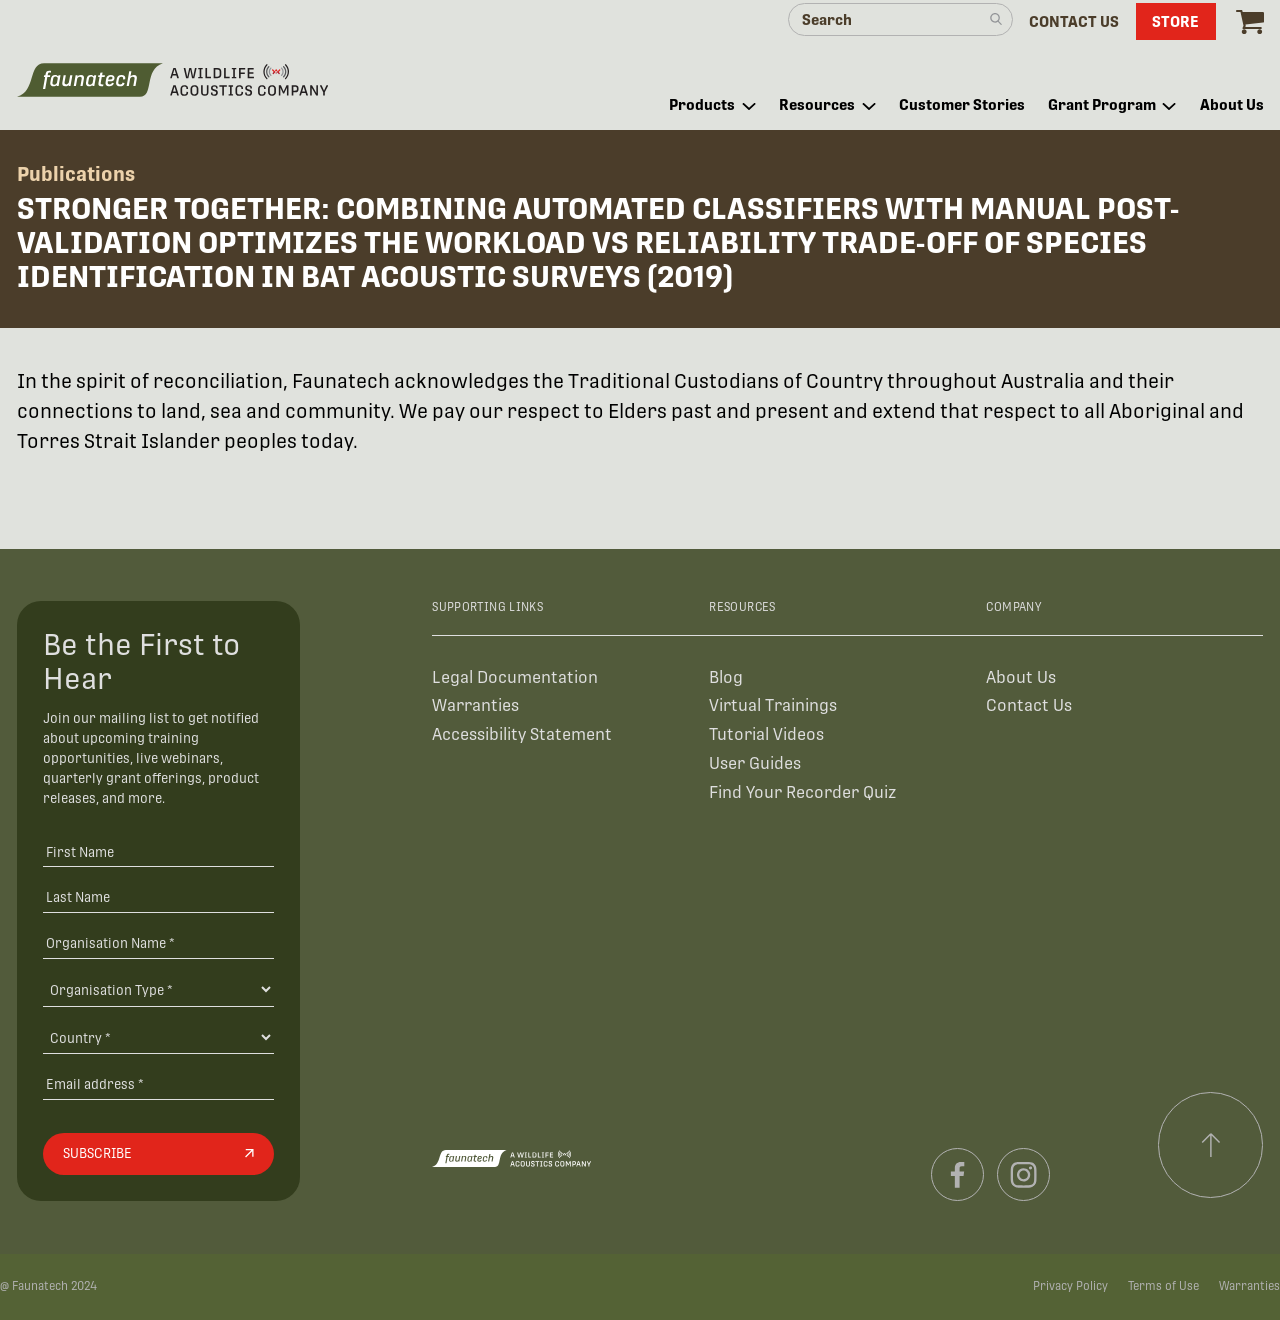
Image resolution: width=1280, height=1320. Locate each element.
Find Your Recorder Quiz (802, 792)
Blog (726, 677)
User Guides (755, 763)
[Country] (158, 1037)
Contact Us (1029, 705)
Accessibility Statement (522, 734)
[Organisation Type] (158, 989)
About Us (1021, 677)
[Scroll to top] (1211, 1145)
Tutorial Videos (766, 734)
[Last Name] (158, 897)
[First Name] (158, 851)
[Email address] (158, 1084)
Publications (76, 174)
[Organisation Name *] (158, 942)
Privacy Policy (1070, 1286)
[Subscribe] (158, 1154)
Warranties (475, 705)
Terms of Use (1163, 1286)
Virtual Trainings (773, 705)
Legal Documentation (515, 677)
